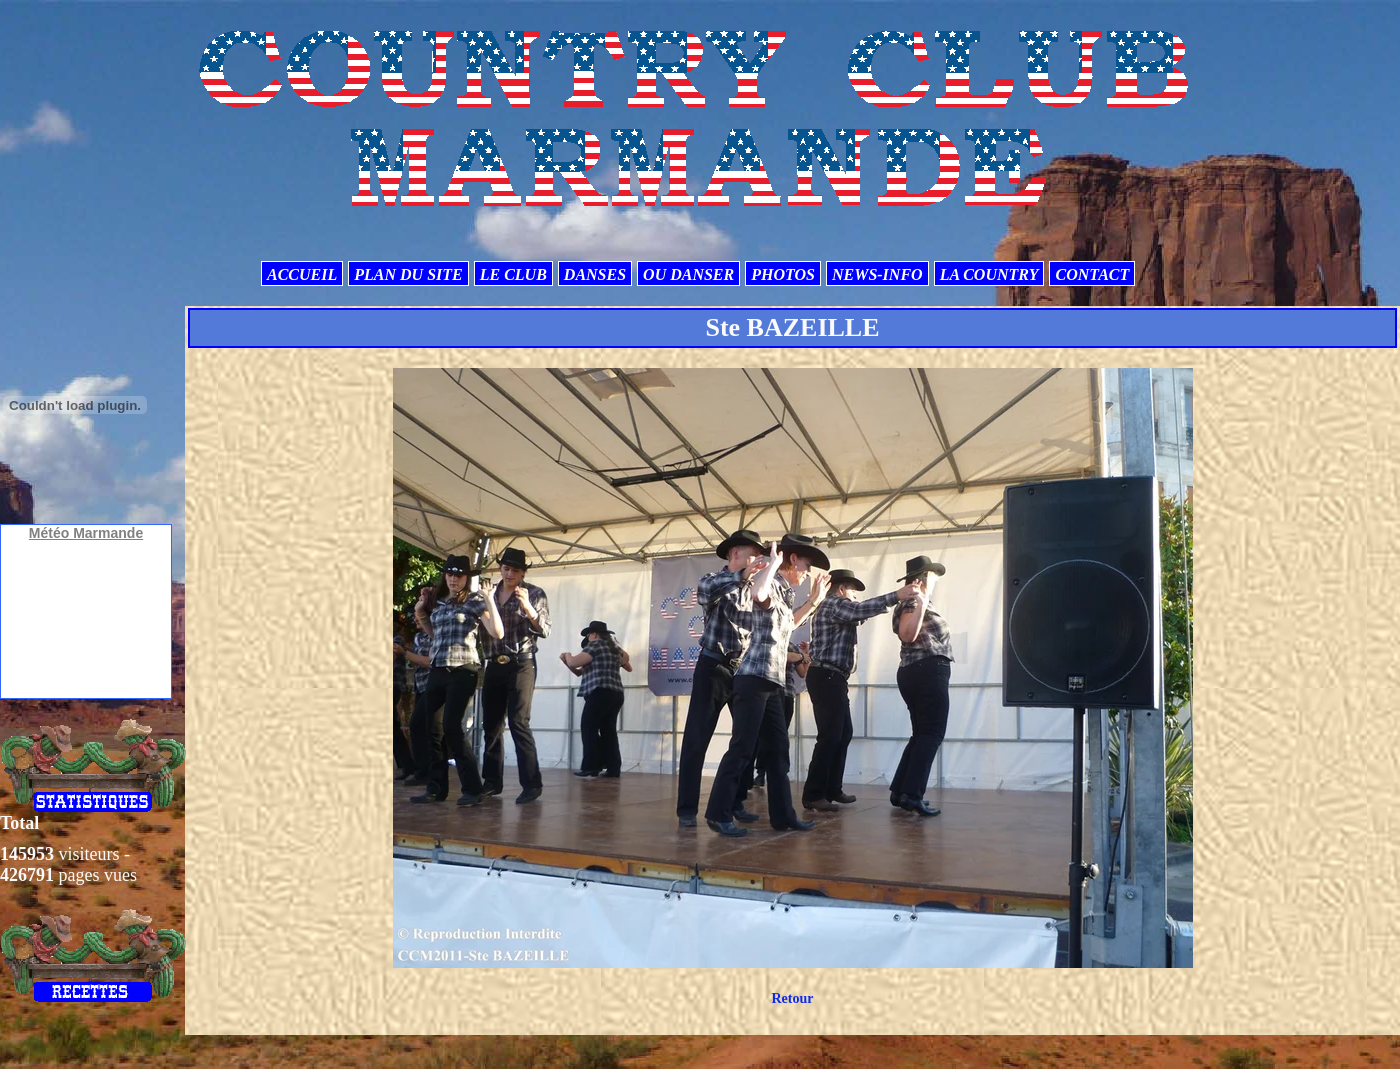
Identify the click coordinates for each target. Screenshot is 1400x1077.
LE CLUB (513, 274)
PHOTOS (783, 274)
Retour (792, 998)
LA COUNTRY (989, 274)
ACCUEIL (302, 274)
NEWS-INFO (877, 274)
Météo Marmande (86, 533)
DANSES (595, 274)
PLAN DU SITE (408, 274)
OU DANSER (688, 274)
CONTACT (1092, 274)
